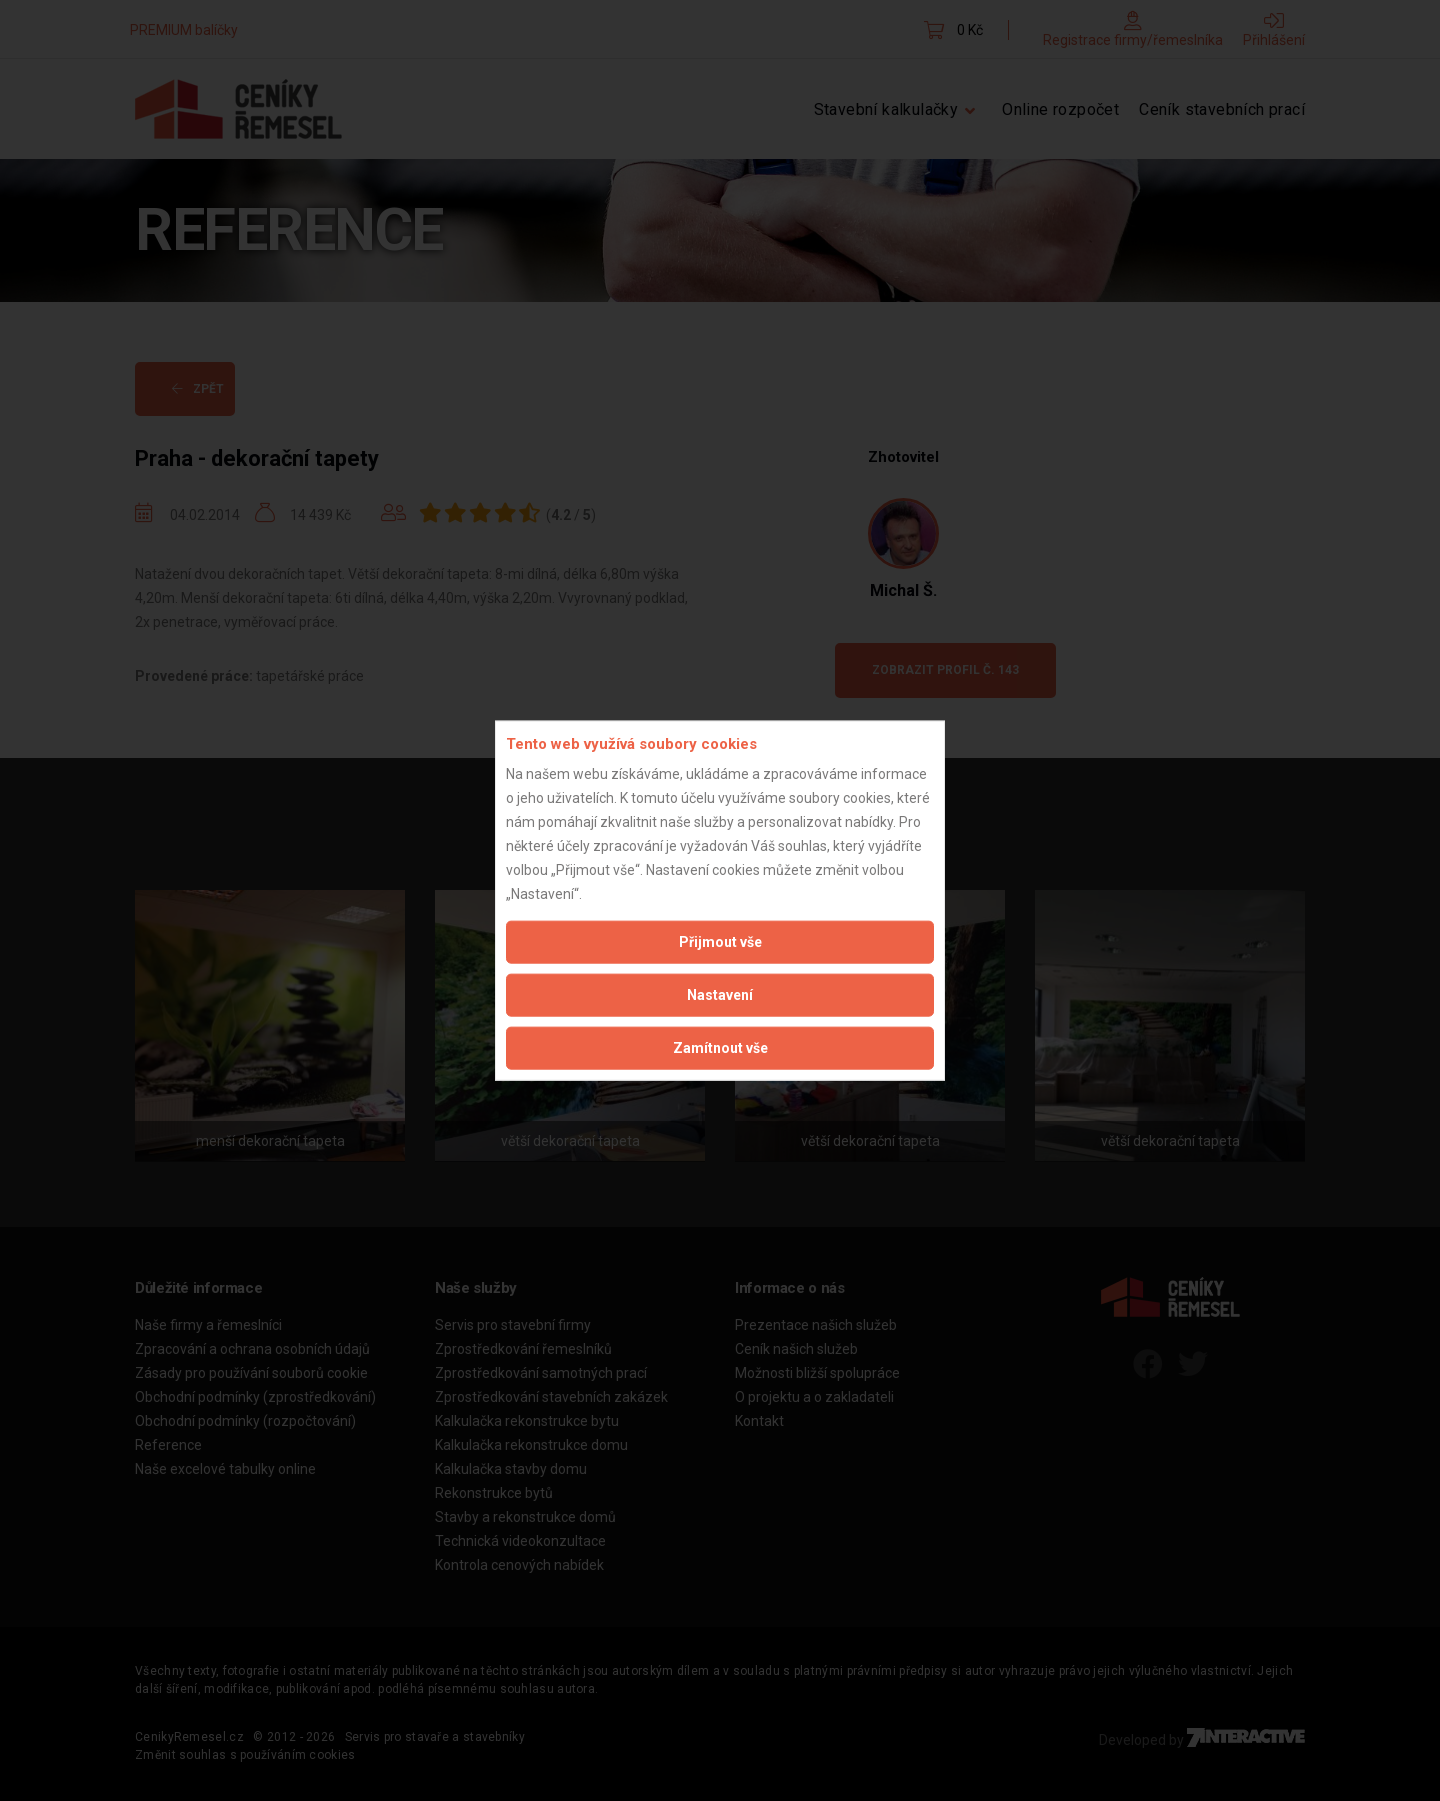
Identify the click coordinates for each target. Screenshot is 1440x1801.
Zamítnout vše (720, 1048)
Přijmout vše (720, 942)
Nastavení (720, 995)
